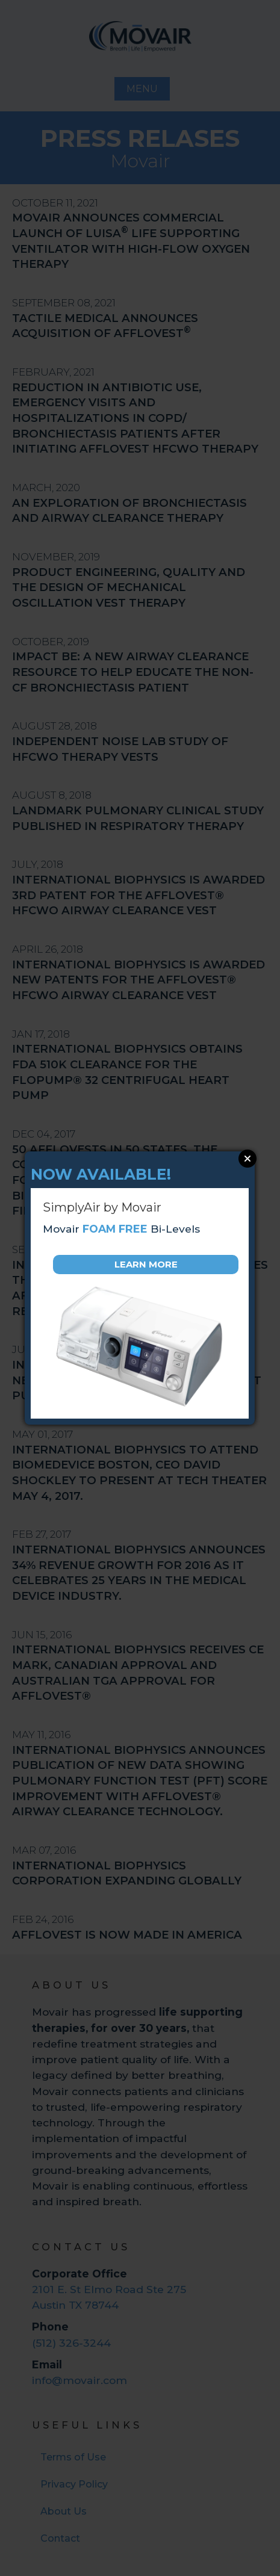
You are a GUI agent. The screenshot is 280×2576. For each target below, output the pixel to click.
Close (247, 1159)
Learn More (146, 1264)
